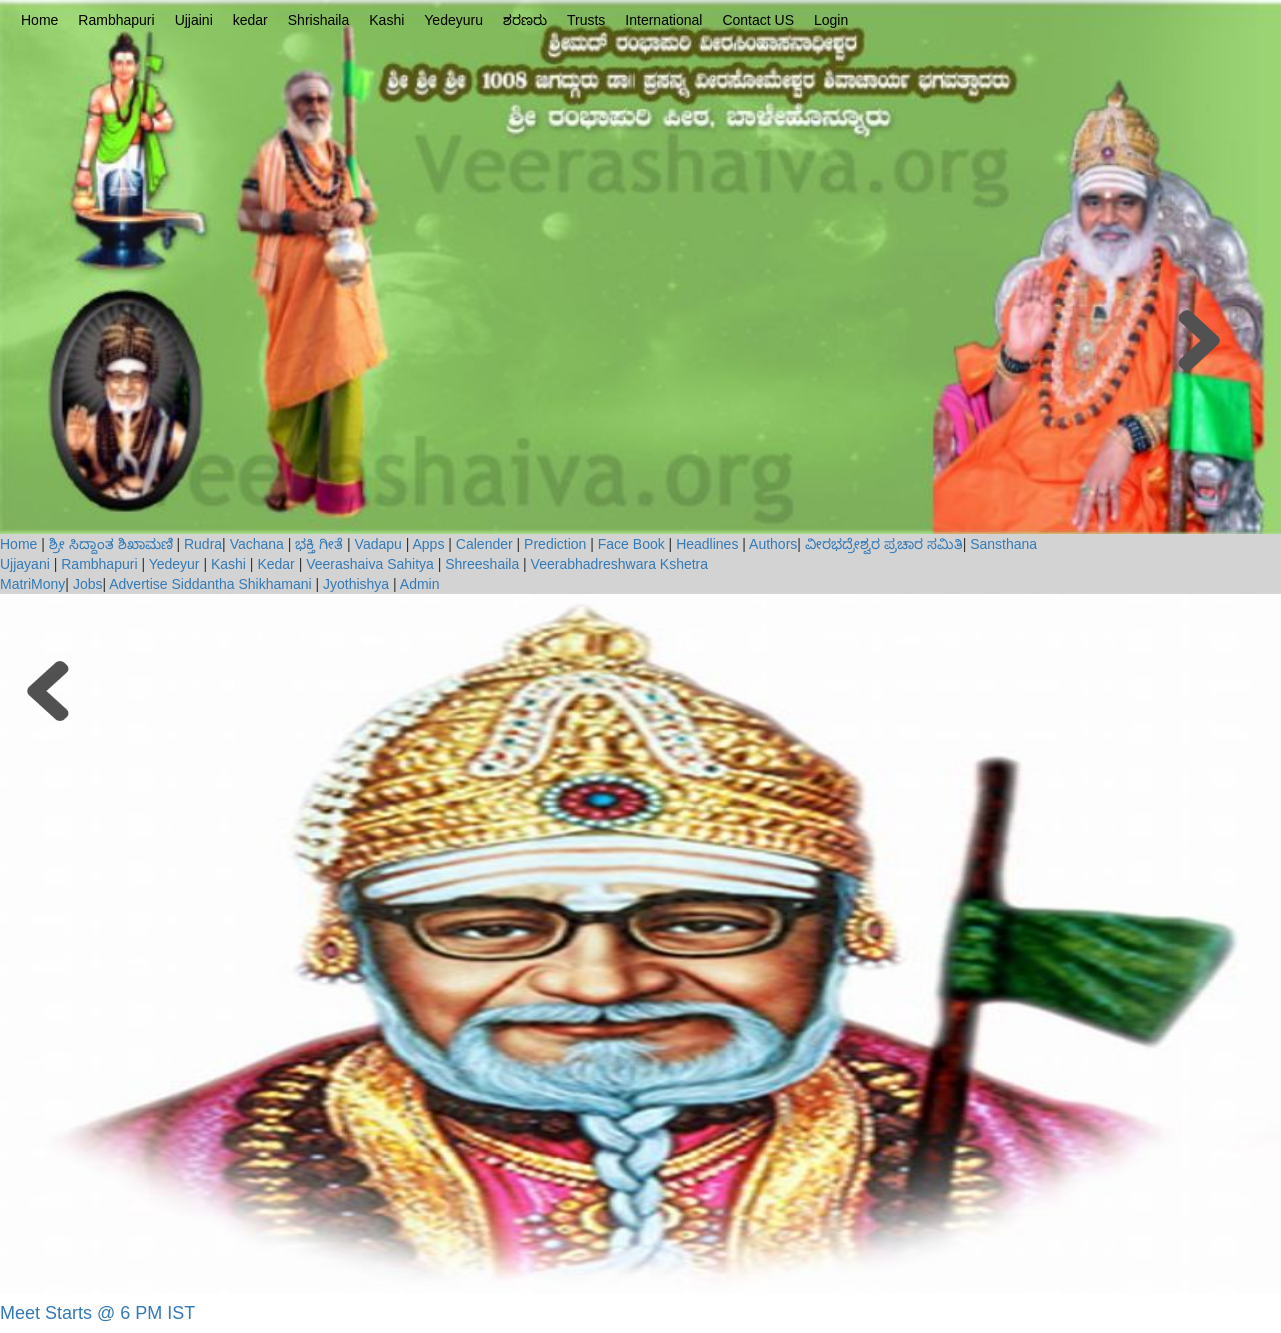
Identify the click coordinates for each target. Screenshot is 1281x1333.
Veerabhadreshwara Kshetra (619, 564)
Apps (429, 544)
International (663, 20)
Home (39, 20)
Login (831, 20)
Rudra (203, 544)
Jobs (88, 584)
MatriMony (32, 584)
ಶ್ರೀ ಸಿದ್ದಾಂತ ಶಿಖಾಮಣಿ (111, 544)
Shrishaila (318, 20)
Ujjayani (27, 564)
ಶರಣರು (525, 20)
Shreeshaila (482, 564)
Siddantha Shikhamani (241, 584)
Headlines (707, 544)
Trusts (586, 20)
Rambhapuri (116, 20)
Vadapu (378, 544)
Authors (773, 544)
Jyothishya (356, 584)
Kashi (386, 20)
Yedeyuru (453, 20)
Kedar (275, 564)
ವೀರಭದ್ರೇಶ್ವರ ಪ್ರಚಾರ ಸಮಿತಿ (884, 544)
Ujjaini (194, 20)
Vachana (257, 544)
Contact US (758, 20)
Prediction (555, 544)
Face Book (631, 544)
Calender (484, 544)
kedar (250, 20)
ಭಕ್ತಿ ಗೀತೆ (319, 544)
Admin (420, 584)
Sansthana (1003, 544)
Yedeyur (174, 564)
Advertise (138, 584)
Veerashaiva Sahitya (370, 564)
